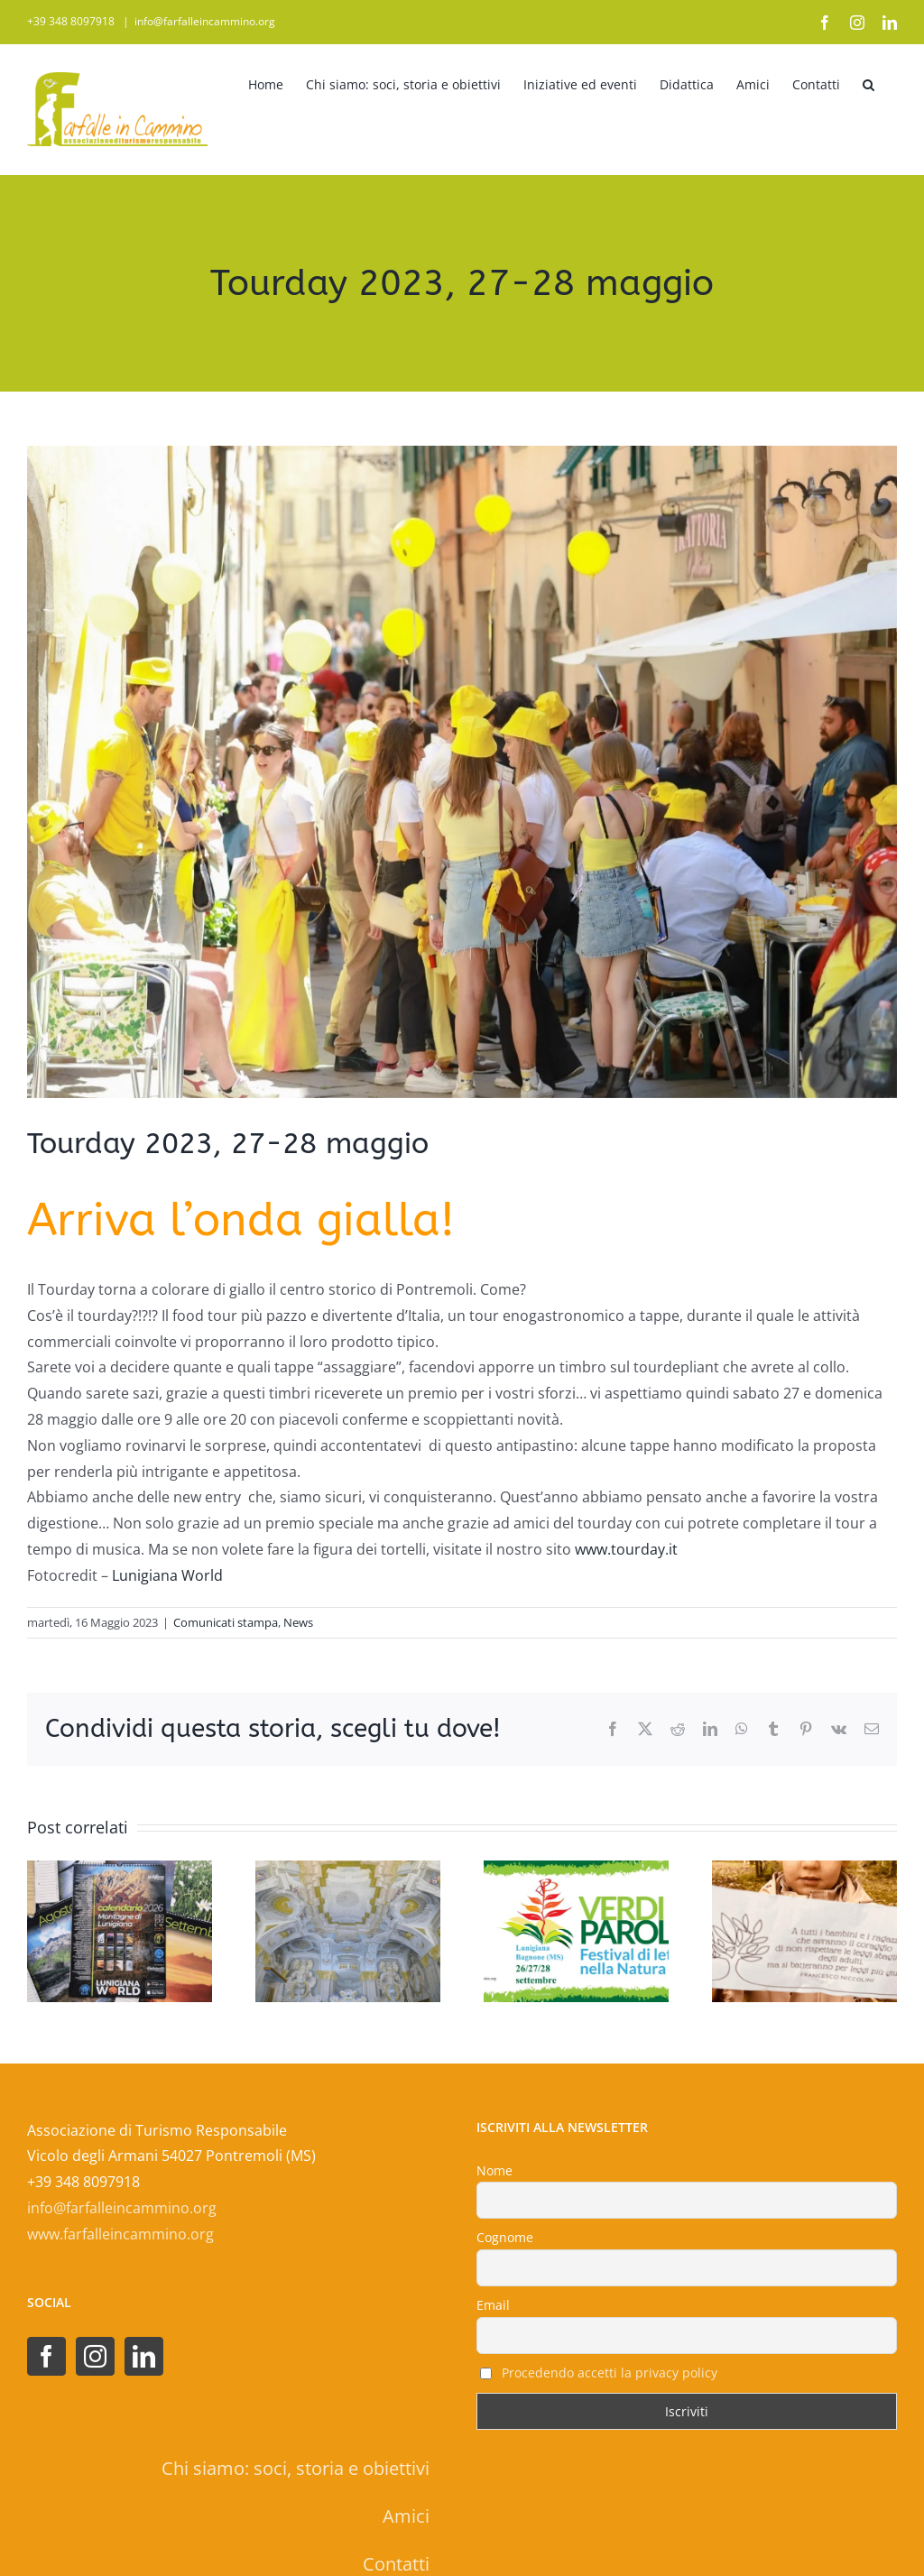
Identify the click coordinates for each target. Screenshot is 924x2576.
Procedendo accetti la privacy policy (609, 2372)
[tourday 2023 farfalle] (462, 772)
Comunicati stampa (225, 1622)
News (298, 1622)
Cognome (504, 2237)
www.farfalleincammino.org (120, 2234)
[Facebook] (46, 2356)
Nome (494, 2170)
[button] (868, 82)
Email (493, 2304)
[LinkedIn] (144, 2356)
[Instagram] (95, 2356)
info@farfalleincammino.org (204, 21)
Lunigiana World (169, 1575)
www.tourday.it (626, 1549)
